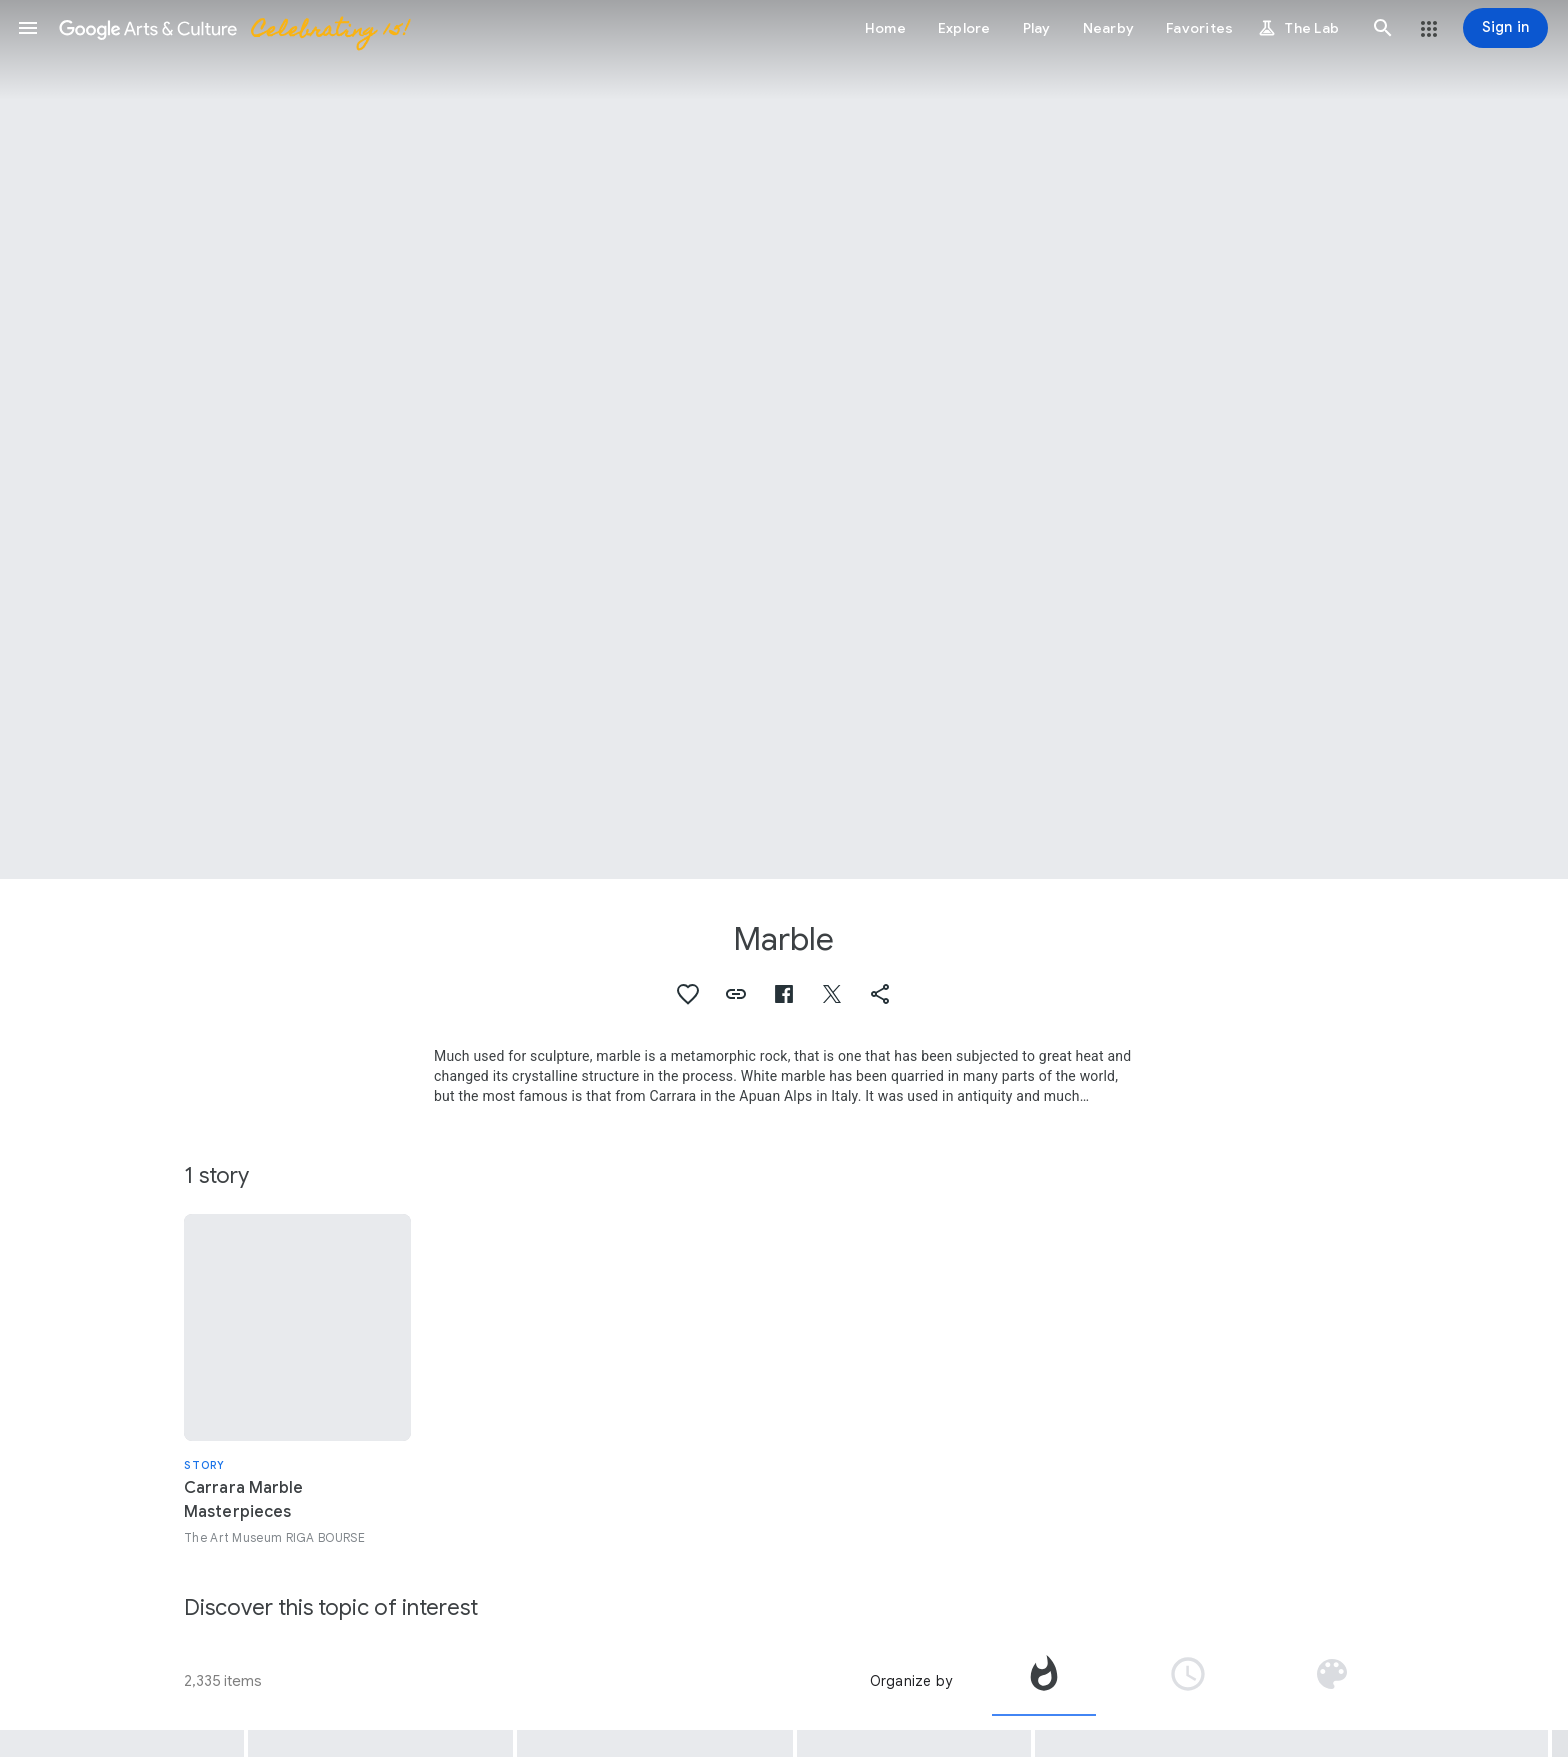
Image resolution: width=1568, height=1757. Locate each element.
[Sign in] (1505, 28)
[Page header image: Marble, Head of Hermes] (784, 439)
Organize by (911, 1681)
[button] (28, 28)
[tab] (1044, 1681)
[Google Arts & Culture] (233, 28)
